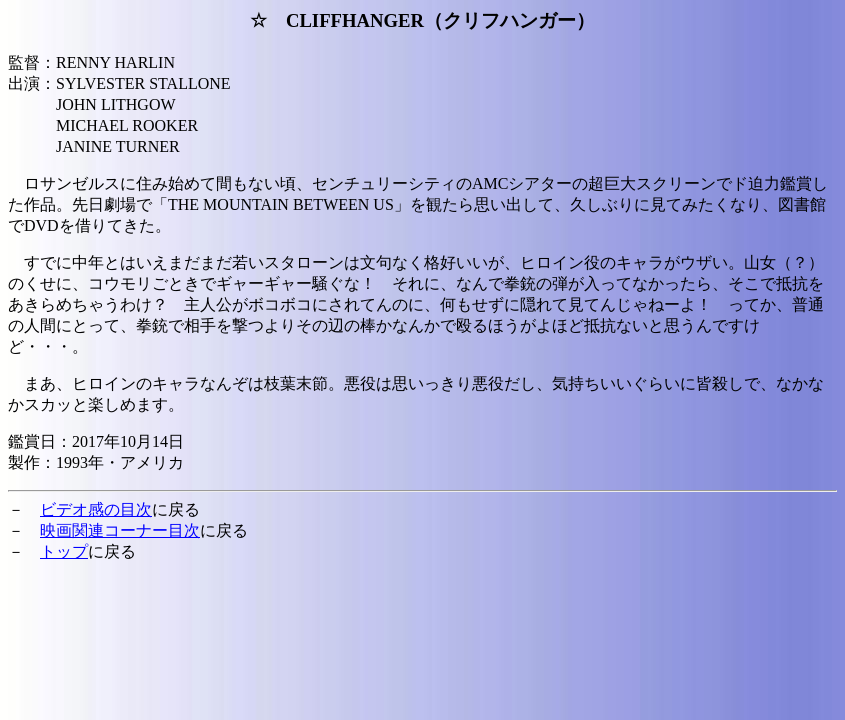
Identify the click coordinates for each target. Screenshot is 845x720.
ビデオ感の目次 (96, 509)
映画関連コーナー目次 (120, 530)
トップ (64, 551)
